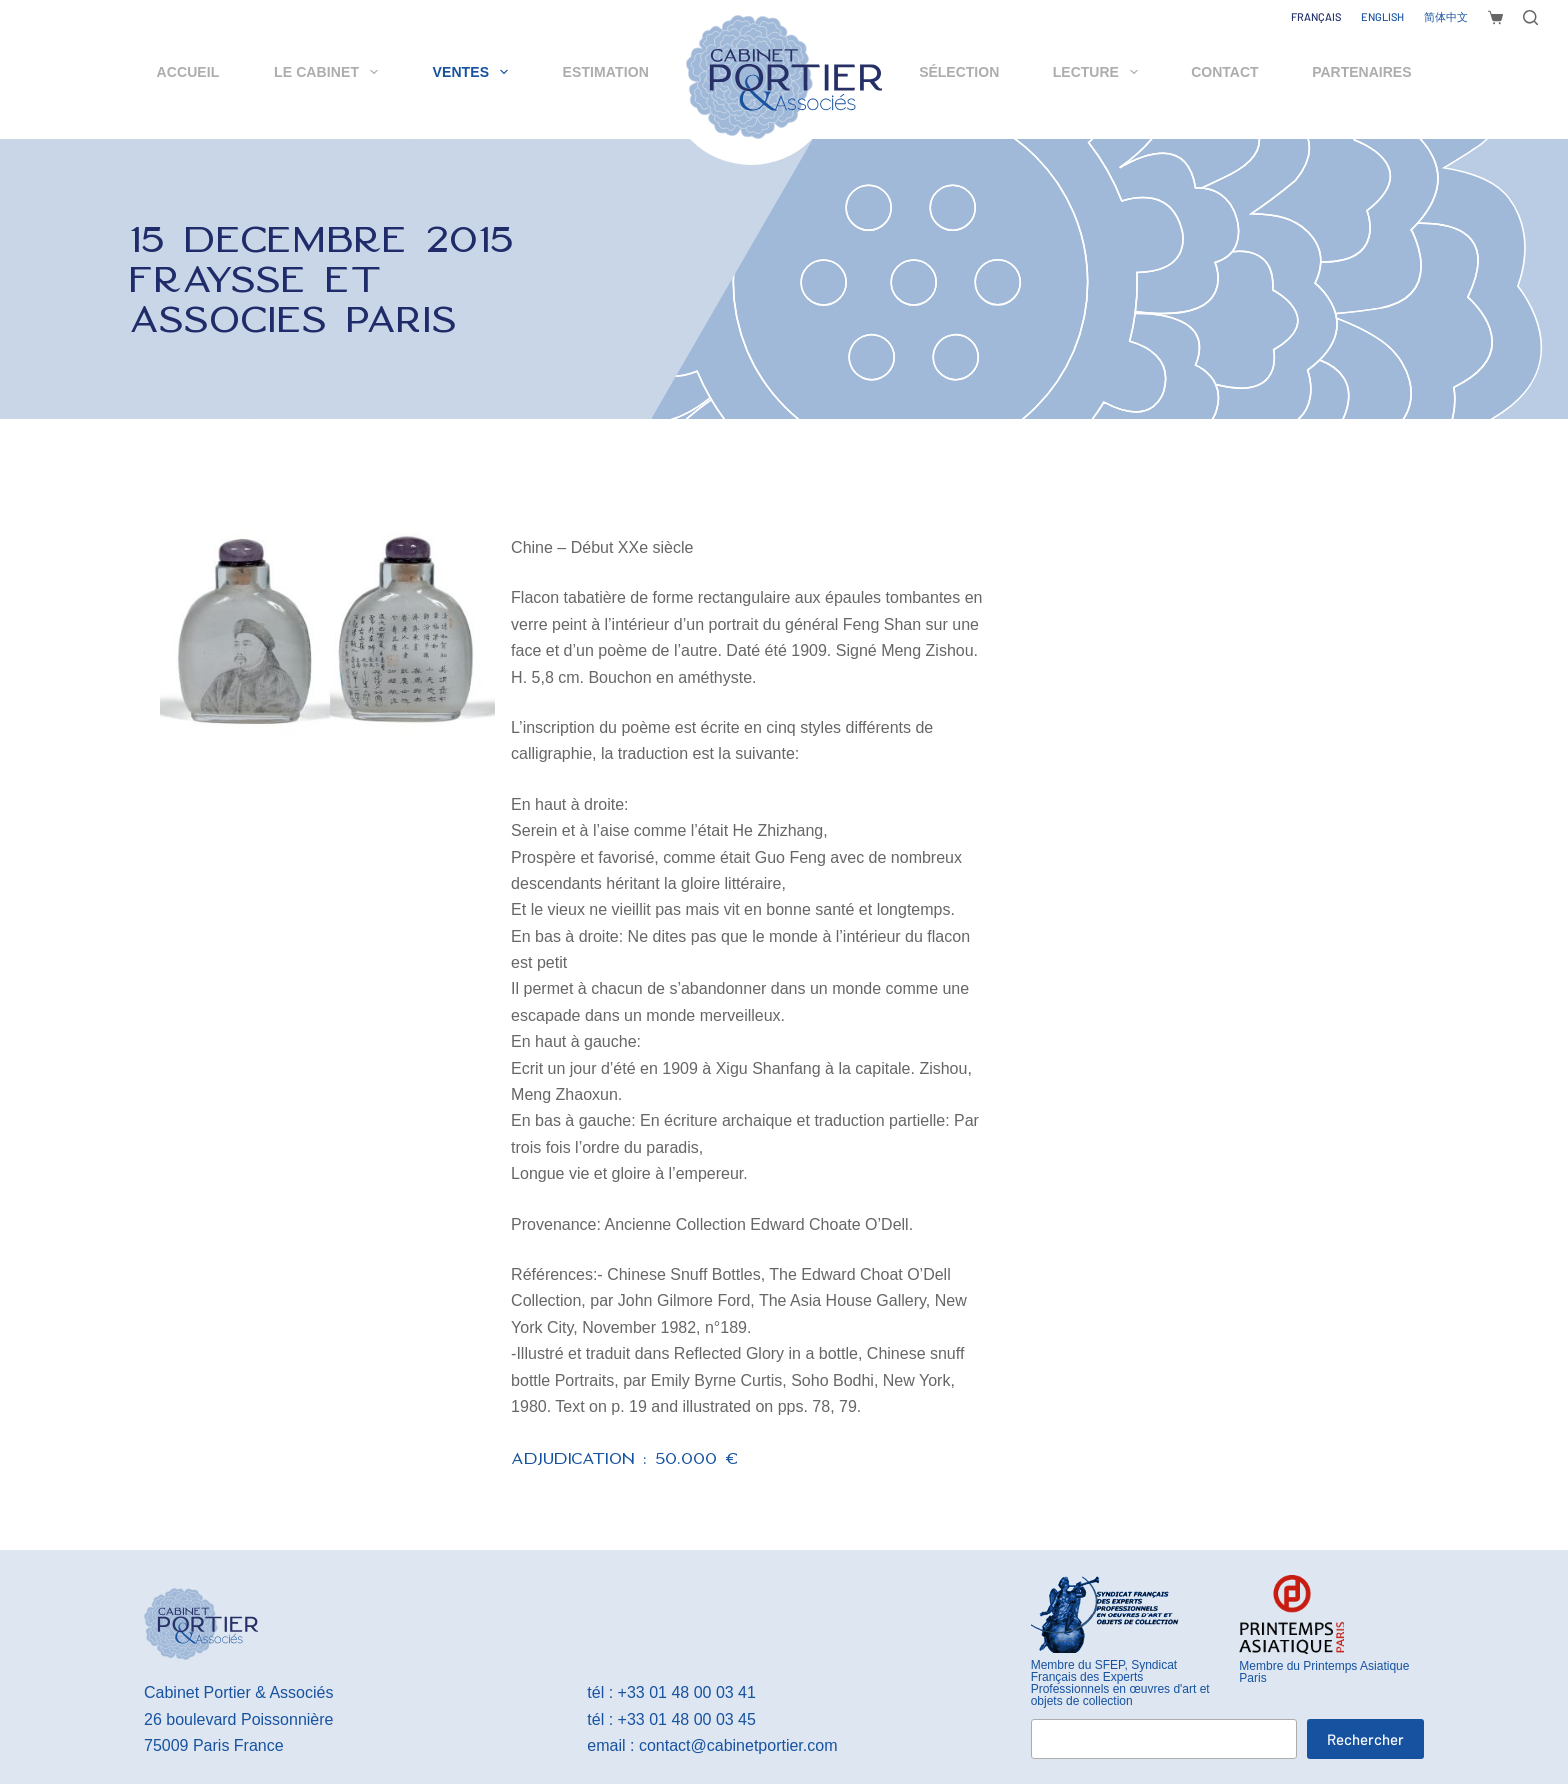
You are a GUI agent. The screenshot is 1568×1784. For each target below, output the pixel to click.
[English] (1382, 17)
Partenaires (1361, 72)
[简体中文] (1446, 17)
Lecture (1099, 72)
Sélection (959, 72)
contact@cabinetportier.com (738, 1745)
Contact (1224, 72)
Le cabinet (330, 72)
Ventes (474, 72)
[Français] (1316, 17)
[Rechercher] (1530, 17)
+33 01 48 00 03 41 (687, 1692)
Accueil (188, 72)
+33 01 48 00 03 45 (687, 1719)
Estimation (606, 72)
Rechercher (1365, 1739)
